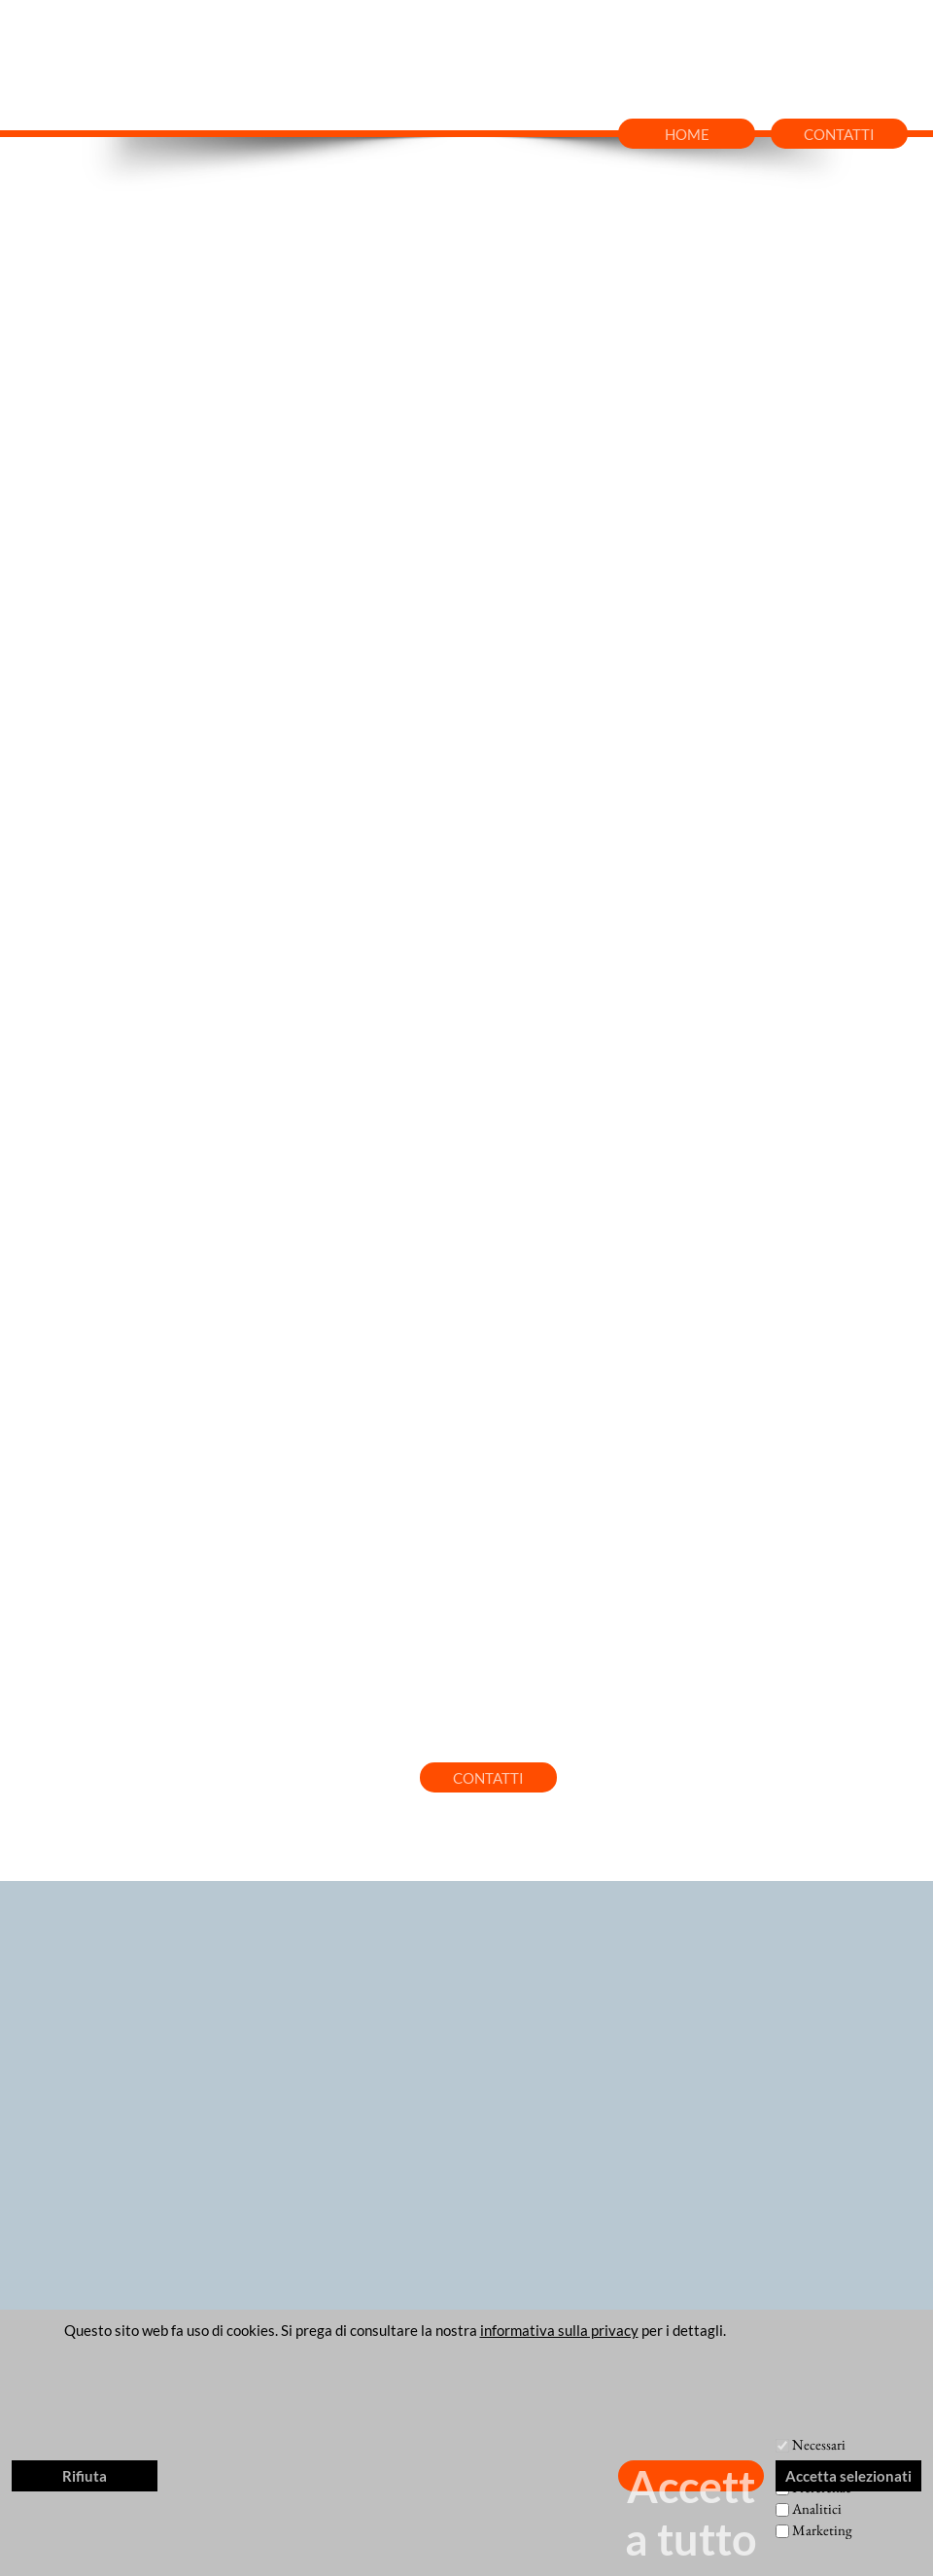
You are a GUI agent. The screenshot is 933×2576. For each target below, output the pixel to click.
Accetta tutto (691, 2475)
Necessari (819, 2444)
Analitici (817, 2508)
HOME (687, 134)
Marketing (822, 2530)
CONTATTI (839, 134)
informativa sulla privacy (559, 2330)
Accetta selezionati (848, 2476)
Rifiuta (84, 2476)
